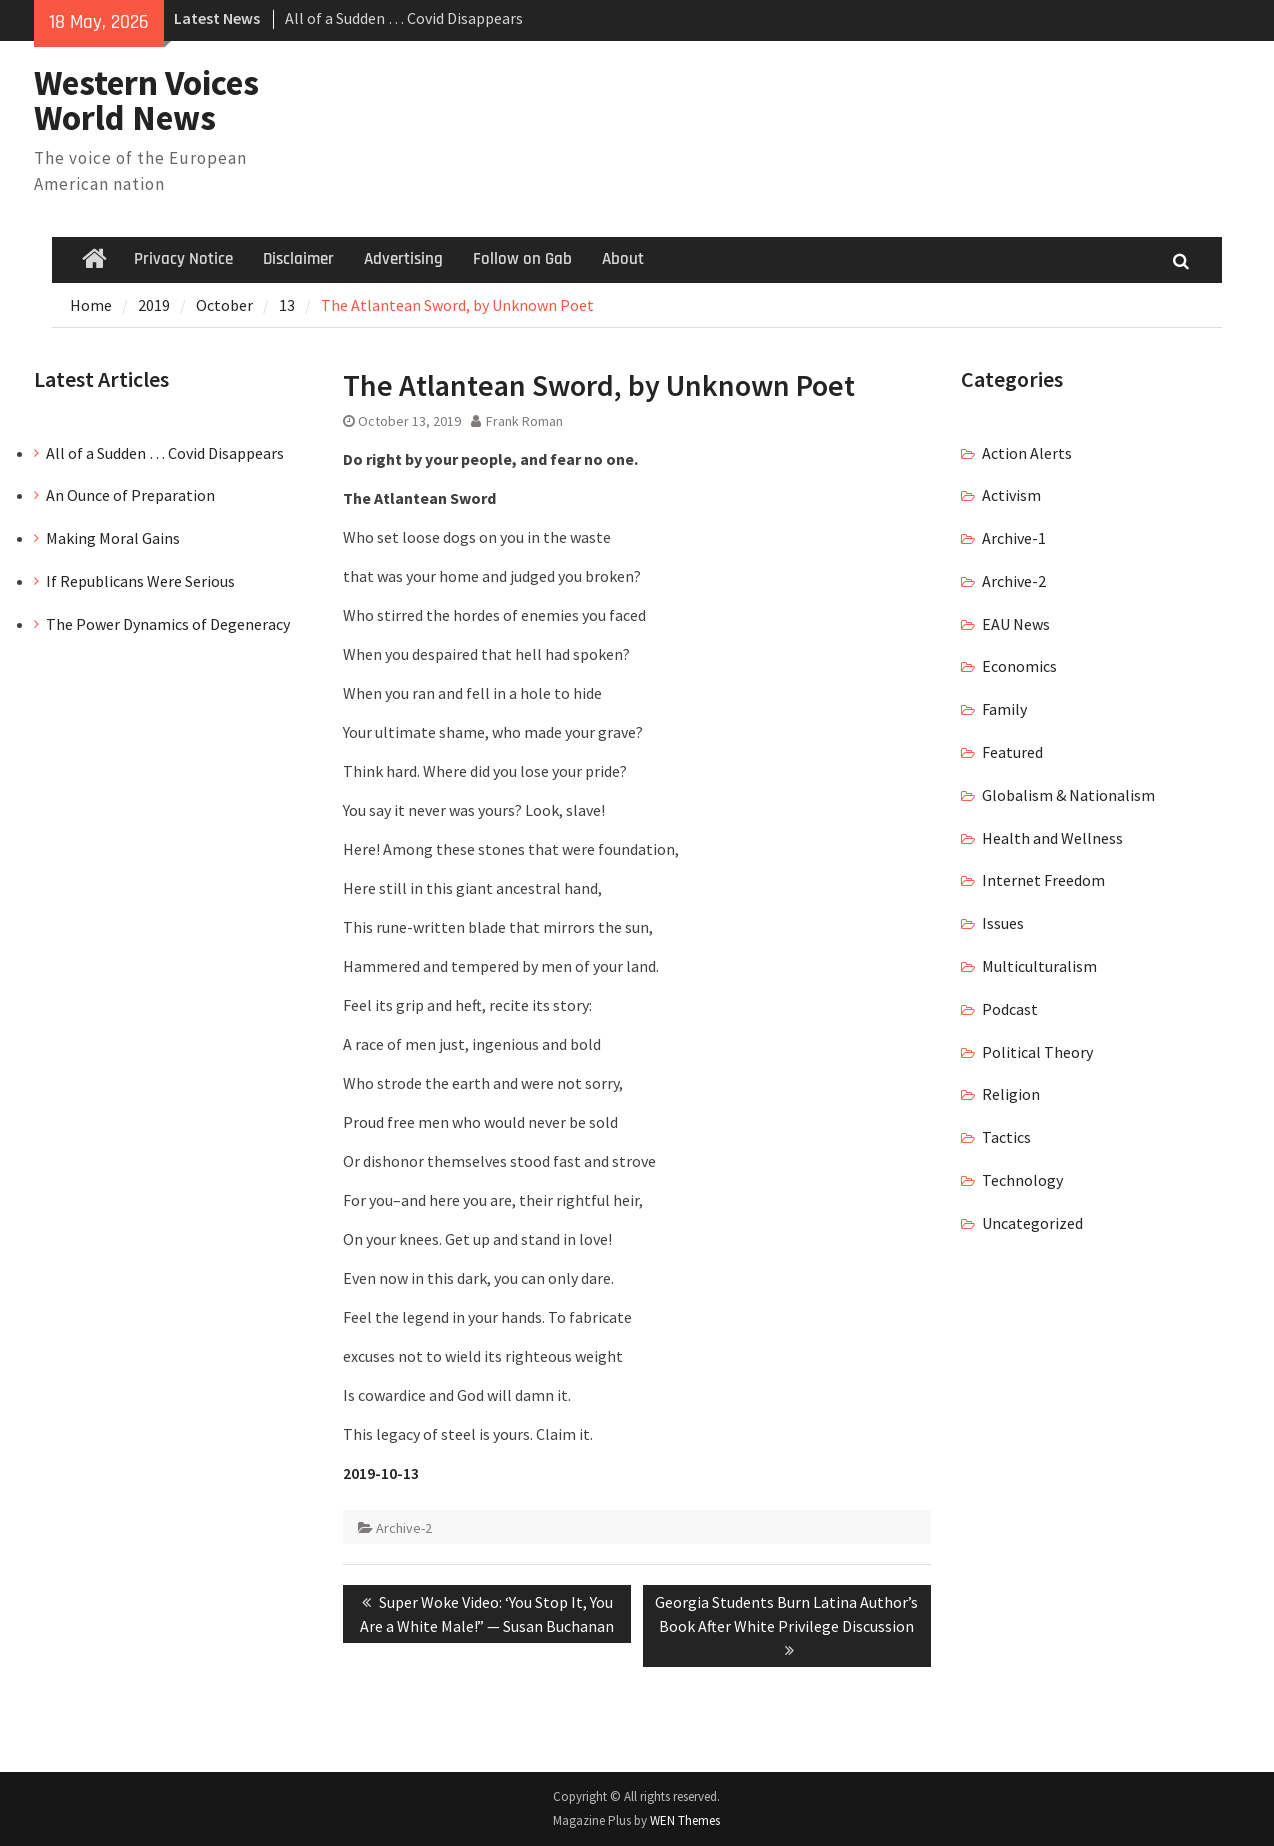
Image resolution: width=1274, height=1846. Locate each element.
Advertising (403, 259)
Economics (1019, 666)
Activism (1011, 495)
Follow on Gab (522, 259)
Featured (1012, 752)
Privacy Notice (183, 259)
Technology (1022, 1180)
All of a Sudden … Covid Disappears (404, 18)
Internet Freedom (1043, 880)
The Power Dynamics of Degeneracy (168, 624)
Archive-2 (404, 1528)
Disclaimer (298, 259)
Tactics (1006, 1137)
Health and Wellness (1052, 838)
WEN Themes (685, 1820)
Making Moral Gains (113, 538)
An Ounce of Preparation (130, 495)
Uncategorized (1032, 1223)
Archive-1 (1014, 538)
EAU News (1016, 624)
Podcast (1010, 1009)
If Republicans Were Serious (140, 581)
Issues (1003, 923)
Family (1004, 709)
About (623, 259)
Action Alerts (1027, 453)
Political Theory (1037, 1052)
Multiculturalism (1039, 966)
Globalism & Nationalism (1068, 795)
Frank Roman (524, 421)
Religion (1011, 1094)
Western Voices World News (146, 100)
